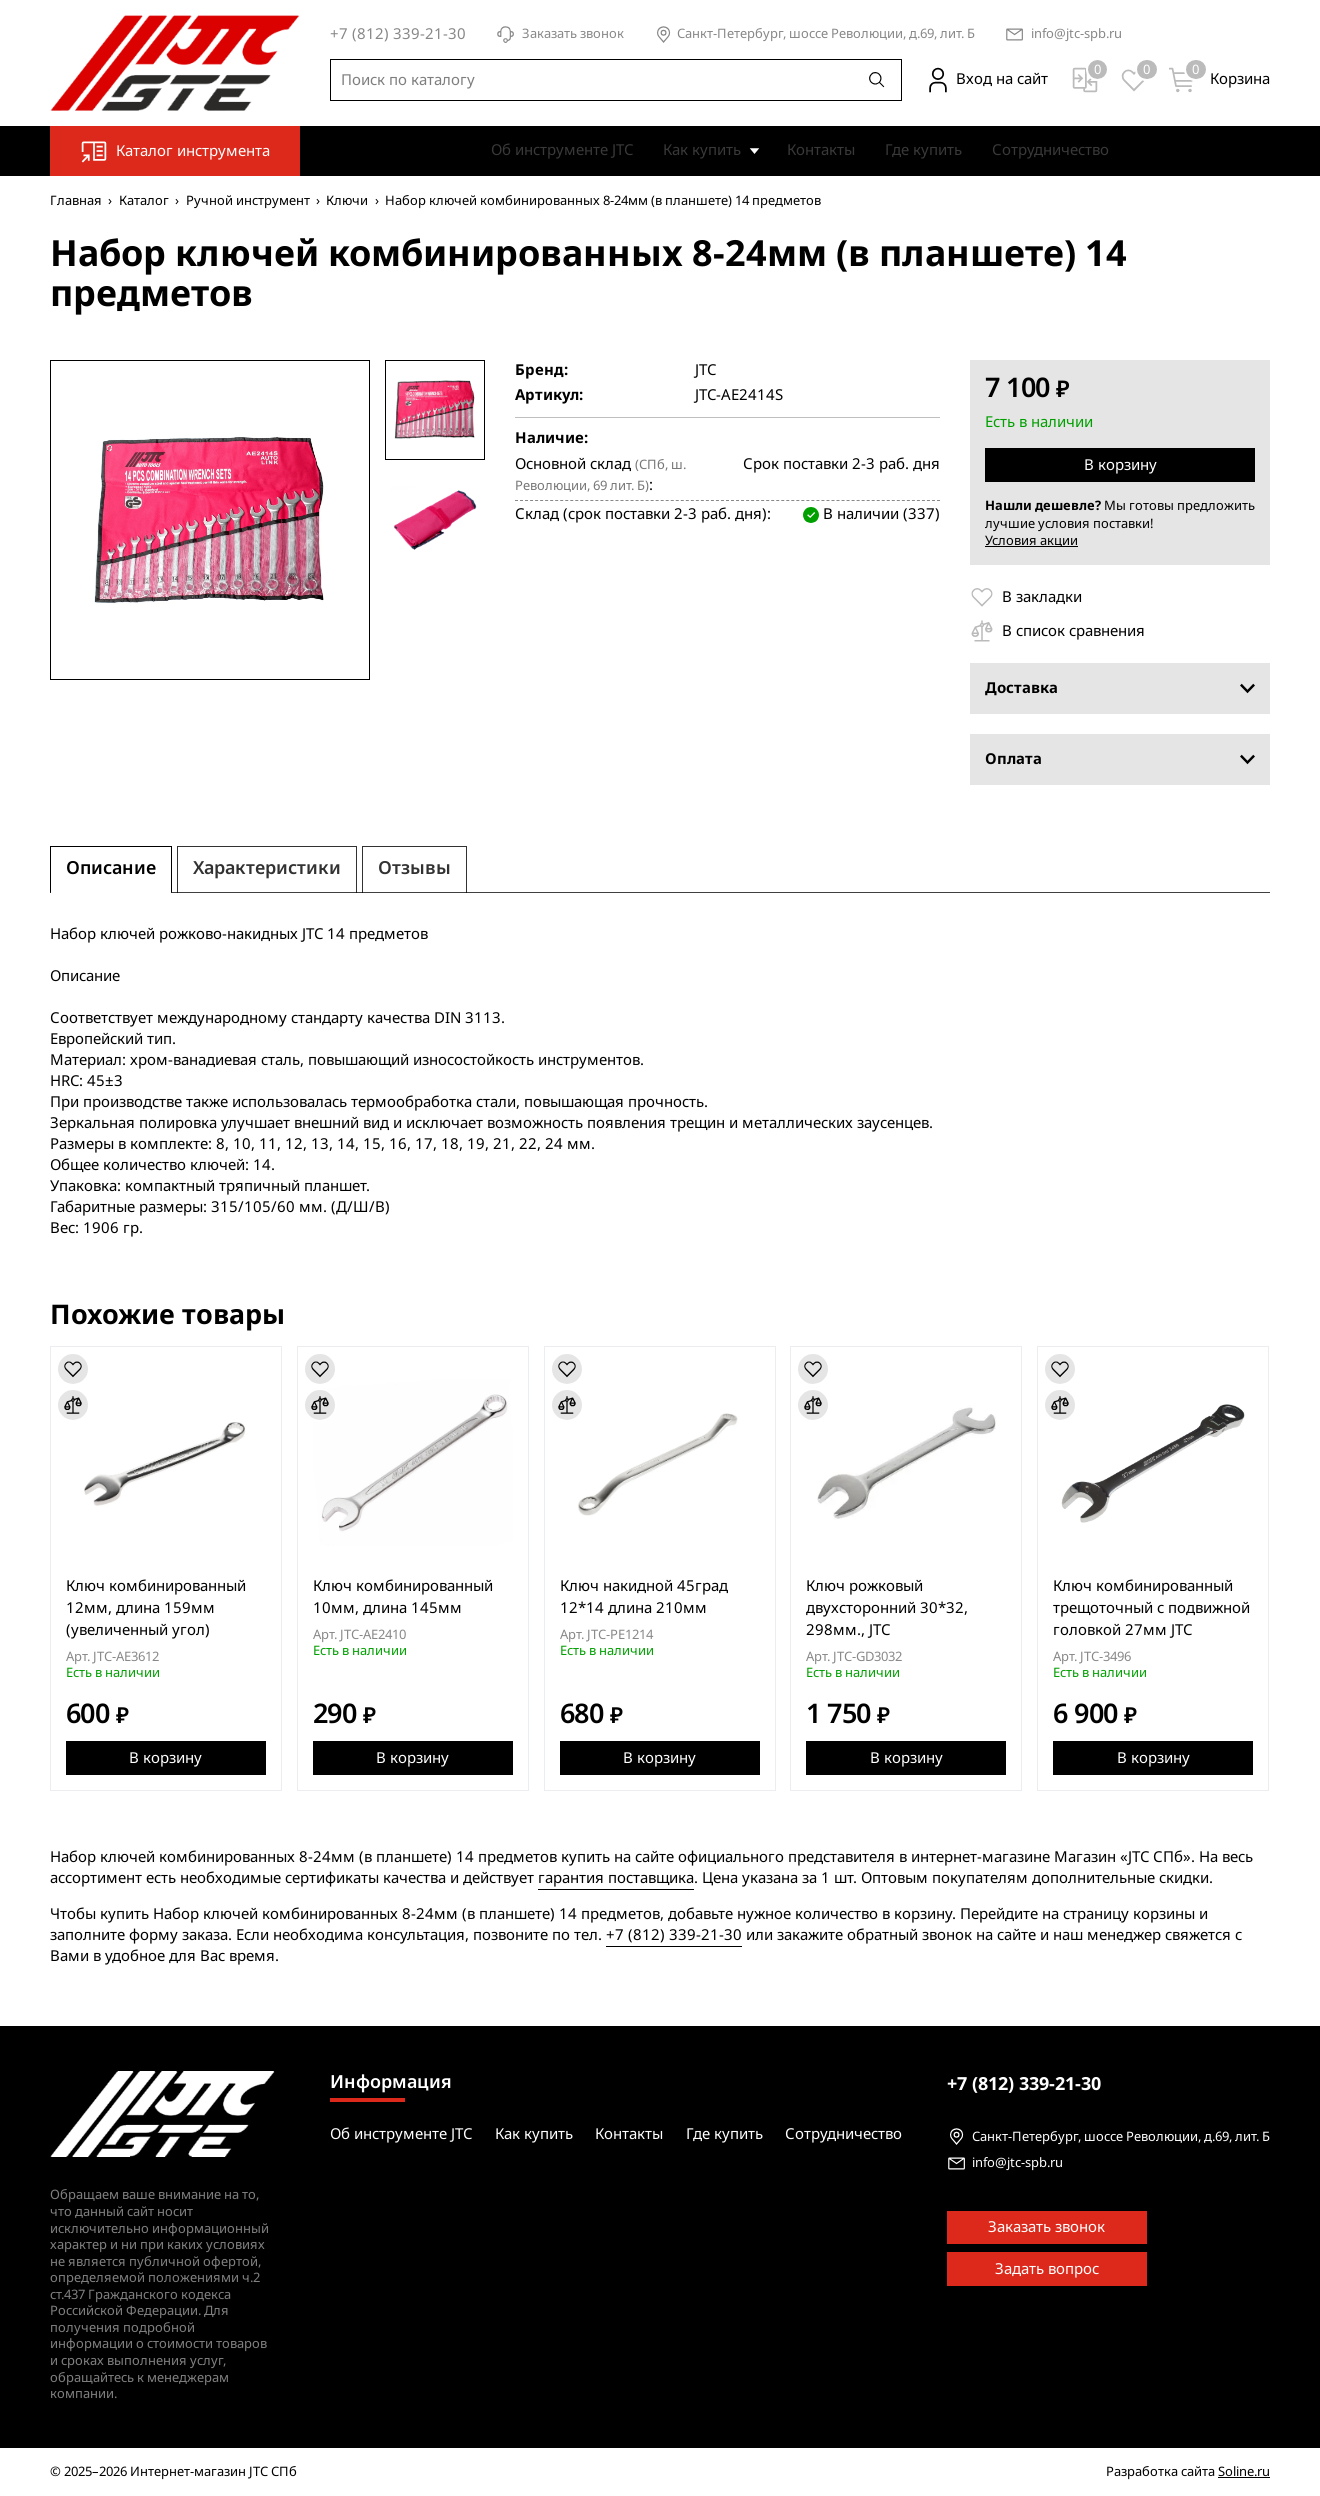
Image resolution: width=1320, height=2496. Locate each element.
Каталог (144, 200)
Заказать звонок (560, 34)
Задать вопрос (1047, 2269)
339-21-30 (1024, 2084)
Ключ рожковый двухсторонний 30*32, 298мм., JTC (888, 1608)
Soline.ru (1244, 2471)
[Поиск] (877, 80)
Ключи (347, 200)
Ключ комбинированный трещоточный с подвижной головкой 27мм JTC (1152, 1608)
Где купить (923, 150)
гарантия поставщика (616, 1877)
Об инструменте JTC (562, 150)
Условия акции (1031, 540)
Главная (76, 200)
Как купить (702, 150)
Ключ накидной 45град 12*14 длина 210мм (644, 1597)
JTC (705, 370)
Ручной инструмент (248, 200)
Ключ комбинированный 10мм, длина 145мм (403, 1597)
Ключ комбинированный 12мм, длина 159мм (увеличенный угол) (156, 1608)
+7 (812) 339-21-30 (674, 1934)
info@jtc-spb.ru (1076, 34)
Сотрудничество (1050, 150)
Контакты (821, 150)
